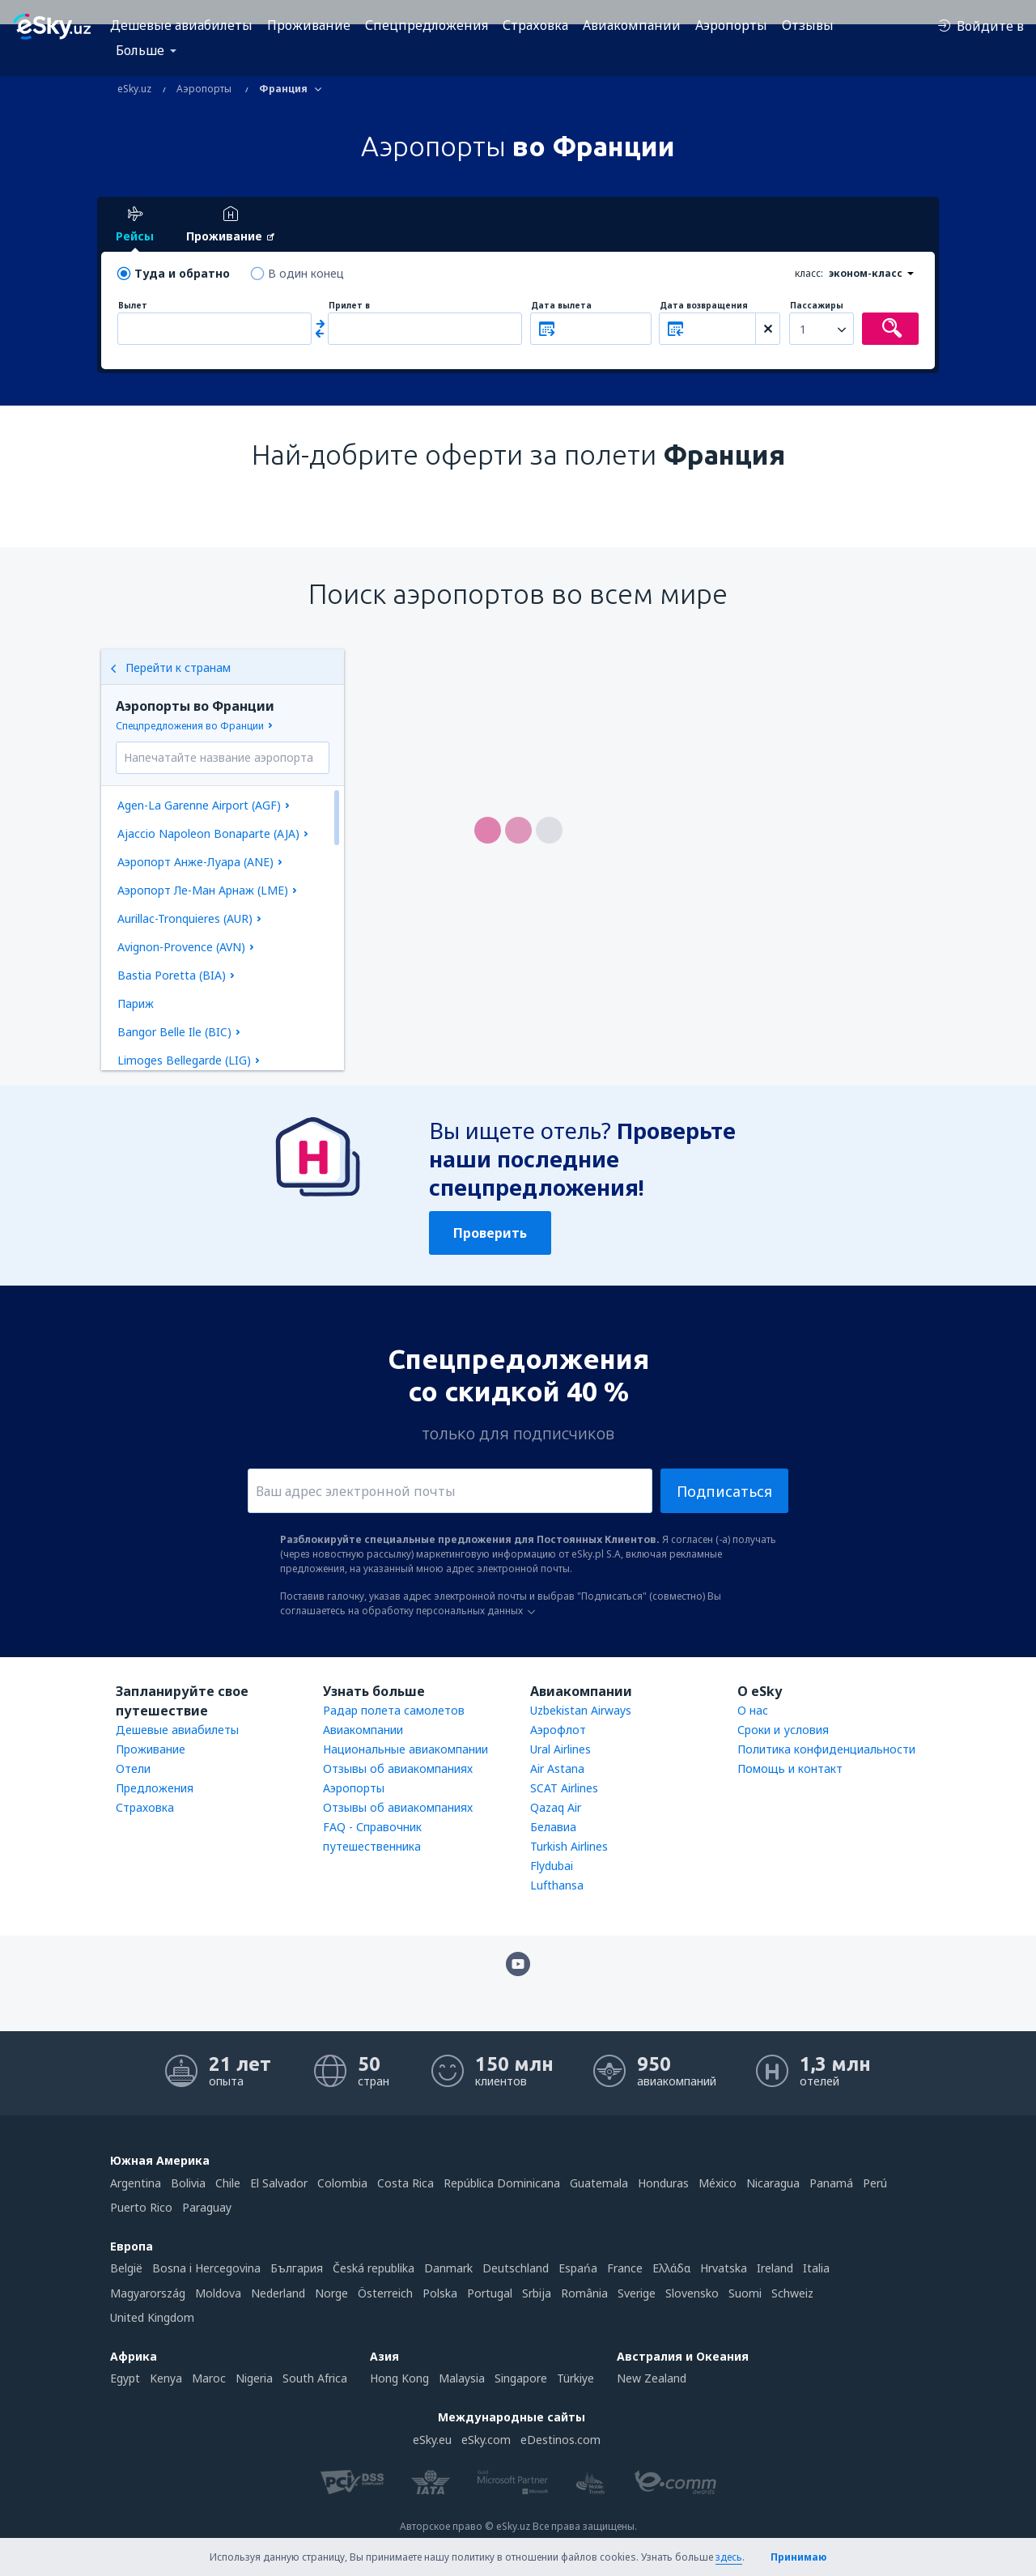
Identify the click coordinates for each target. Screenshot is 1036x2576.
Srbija (536, 2293)
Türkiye (575, 2378)
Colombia (342, 2183)
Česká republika (373, 2268)
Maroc (209, 2378)
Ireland (775, 2268)
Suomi (745, 2293)
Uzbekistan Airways (580, 1710)
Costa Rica (405, 2183)
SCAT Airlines (564, 1788)
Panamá (831, 2183)
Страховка (535, 25)
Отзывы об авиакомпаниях (398, 1768)
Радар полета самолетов (394, 1710)
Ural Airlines (560, 1749)
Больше (140, 50)
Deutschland (515, 2268)
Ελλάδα (671, 2268)
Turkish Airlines (569, 1846)
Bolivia (188, 2183)
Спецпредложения (426, 25)
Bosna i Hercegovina (206, 2268)
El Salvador (279, 2183)
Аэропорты (731, 25)
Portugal (489, 2293)
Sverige (637, 2293)
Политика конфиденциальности (826, 1749)
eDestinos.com (560, 2439)
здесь (728, 2557)
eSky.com (486, 2439)
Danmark (448, 2268)
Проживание (308, 25)
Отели (133, 1768)
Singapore (521, 2378)
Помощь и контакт (790, 1768)
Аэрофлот (558, 1729)
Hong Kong (399, 2378)
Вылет (132, 305)
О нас (752, 1710)
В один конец (306, 273)
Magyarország (147, 2293)
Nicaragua (773, 2183)
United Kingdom (152, 2317)
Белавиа (553, 1826)
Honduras (663, 2183)
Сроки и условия (783, 1729)
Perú (875, 2183)
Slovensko (692, 2293)
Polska (439, 2293)
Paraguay (206, 2207)
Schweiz (792, 2293)
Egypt (125, 2378)
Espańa (577, 2268)
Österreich (385, 2293)
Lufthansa (557, 1885)
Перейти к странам (170, 667)
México (717, 2183)
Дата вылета (561, 305)
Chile (227, 2183)
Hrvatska (723, 2268)
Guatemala (599, 2183)
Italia (816, 2268)
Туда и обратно (182, 273)
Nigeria (254, 2378)
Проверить (490, 1233)
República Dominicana (502, 2183)
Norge (331, 2293)
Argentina (135, 2183)
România (584, 2293)
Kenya (166, 2378)
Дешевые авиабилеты (181, 25)
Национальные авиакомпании (405, 1749)
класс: (809, 273)
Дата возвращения (704, 305)
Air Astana (557, 1768)
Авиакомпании (632, 25)
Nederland (278, 2293)
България (296, 2268)
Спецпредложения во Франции (190, 726)
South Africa (314, 2378)
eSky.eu (432, 2439)
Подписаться (724, 1491)
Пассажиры (816, 305)
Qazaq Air (555, 1807)
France (625, 2268)
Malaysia (462, 2378)
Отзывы (808, 25)
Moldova (218, 2293)
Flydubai (551, 1865)
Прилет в (349, 305)
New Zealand (651, 2378)
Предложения (154, 1788)
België (126, 2268)
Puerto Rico (141, 2207)
